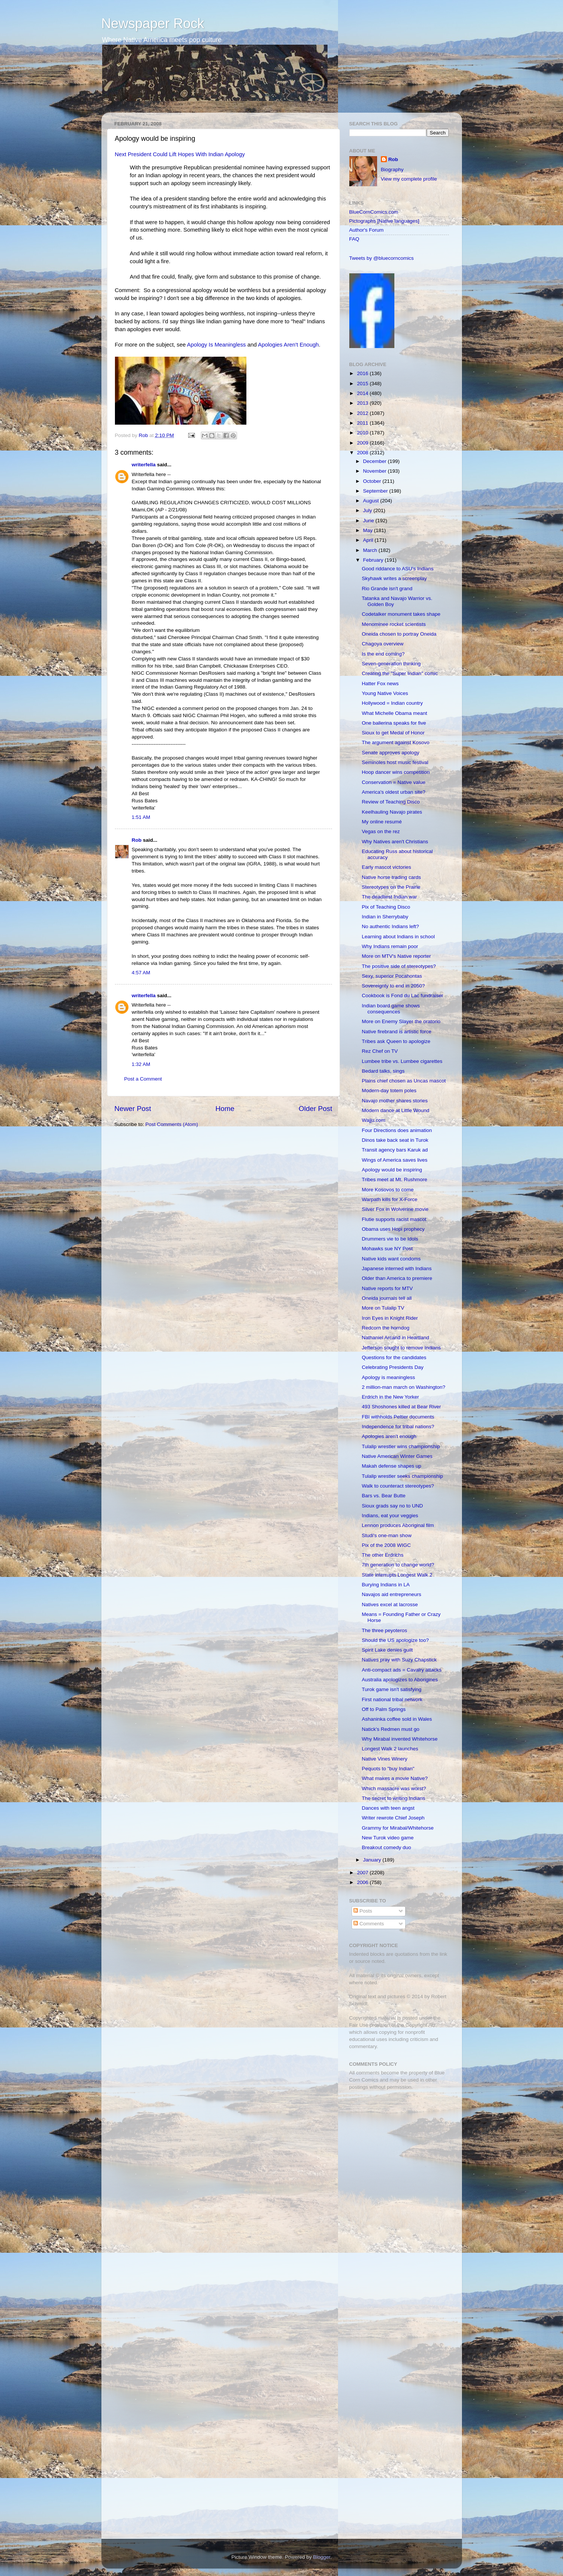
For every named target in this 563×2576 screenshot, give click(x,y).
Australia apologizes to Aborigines (400, 1679)
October (373, 481)
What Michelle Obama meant (394, 713)
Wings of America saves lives (394, 1160)
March (371, 550)
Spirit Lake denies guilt (387, 1650)
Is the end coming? (383, 654)
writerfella (144, 464)
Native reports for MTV (387, 1288)
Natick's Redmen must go (390, 1729)
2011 (363, 423)
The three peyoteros (384, 1630)
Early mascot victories (386, 867)
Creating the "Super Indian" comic (400, 673)
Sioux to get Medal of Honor (393, 733)
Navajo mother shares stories (395, 1100)
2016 (363, 373)
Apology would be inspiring (392, 1170)
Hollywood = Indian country (392, 703)
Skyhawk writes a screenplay (394, 578)
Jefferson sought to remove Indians (401, 1348)
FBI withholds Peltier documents (398, 1417)
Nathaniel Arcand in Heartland (395, 1337)
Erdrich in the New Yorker (390, 1397)
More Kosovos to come (388, 1189)
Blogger (322, 2557)
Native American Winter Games (397, 1456)
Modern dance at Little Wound (395, 1110)
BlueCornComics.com (373, 212)
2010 (363, 433)
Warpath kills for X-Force (389, 1199)
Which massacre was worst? (394, 1788)
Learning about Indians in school (398, 936)
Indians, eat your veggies (390, 1515)
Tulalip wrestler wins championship (401, 1446)
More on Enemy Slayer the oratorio (401, 1021)
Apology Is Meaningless (216, 345)
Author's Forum (366, 230)
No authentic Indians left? (390, 926)
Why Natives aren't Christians (395, 841)
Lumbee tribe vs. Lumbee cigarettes (402, 1061)
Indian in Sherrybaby (385, 916)
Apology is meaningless (388, 1377)
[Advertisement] (396, 2149)
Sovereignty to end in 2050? (393, 986)
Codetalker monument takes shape (401, 614)
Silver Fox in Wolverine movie (395, 1209)
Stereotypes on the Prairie (391, 887)
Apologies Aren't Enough (288, 345)
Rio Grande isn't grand (387, 588)
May (368, 530)
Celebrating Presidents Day (392, 1367)
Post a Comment (143, 1079)
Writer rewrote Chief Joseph (393, 1818)
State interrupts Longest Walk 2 (397, 1575)
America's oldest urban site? (393, 792)
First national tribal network (392, 1699)
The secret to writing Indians (393, 1798)
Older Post (315, 1108)
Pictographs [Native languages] (384, 221)
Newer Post (133, 1108)
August (371, 500)
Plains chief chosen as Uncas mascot (404, 1081)
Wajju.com (373, 1120)
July (368, 510)
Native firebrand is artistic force (396, 1031)
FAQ (354, 239)
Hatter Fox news (380, 683)
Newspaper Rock (152, 23)
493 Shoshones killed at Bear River (401, 1406)
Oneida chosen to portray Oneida (399, 634)
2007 (363, 1872)
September (376, 491)
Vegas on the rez (381, 831)
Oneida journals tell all (387, 1298)
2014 (363, 393)
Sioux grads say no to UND (392, 1506)
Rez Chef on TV (380, 1051)
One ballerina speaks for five (394, 723)
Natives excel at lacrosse (390, 1604)
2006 (363, 1882)
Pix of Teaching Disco (386, 907)
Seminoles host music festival (395, 762)
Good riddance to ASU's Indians (397, 568)
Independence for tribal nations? (398, 1426)
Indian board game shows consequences (391, 1008)
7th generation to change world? (398, 1565)
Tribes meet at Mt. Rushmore (394, 1179)
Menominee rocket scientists (394, 624)
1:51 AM (141, 817)
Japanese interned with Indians (397, 1268)
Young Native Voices (385, 693)
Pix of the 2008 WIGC (386, 1545)
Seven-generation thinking (391, 663)
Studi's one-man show (386, 1535)
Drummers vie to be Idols (390, 1239)
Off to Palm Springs (384, 1709)
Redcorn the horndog (385, 1328)
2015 (363, 383)
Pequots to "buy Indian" (388, 1768)
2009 (363, 443)
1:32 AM (141, 1064)
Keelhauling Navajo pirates (392, 812)
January (373, 1860)
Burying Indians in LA (386, 1584)
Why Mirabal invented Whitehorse (400, 1739)
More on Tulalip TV (383, 1308)
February (374, 560)
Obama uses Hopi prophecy (393, 1229)
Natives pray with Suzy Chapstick (399, 1660)
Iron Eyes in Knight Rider (390, 1318)
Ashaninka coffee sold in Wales (397, 1719)
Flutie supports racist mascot (394, 1219)
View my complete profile (409, 179)
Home (225, 1108)
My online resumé (382, 822)
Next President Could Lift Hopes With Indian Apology (180, 154)
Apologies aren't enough (389, 1436)
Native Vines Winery (384, 1759)
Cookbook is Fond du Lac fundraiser (402, 995)
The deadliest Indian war (389, 897)
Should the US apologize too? (395, 1640)
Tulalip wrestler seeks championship (402, 1476)
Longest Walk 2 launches (390, 1748)
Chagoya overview (382, 644)
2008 (363, 452)
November (375, 471)
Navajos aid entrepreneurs (391, 1594)
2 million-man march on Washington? (403, 1387)
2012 (363, 413)
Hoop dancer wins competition (396, 772)
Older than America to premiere (397, 1278)
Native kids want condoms (391, 1259)
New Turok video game (388, 1837)
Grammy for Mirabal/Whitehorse (397, 1828)
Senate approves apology (390, 752)
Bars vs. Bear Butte (383, 1495)
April (369, 540)
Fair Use (358, 2025)
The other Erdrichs (382, 1555)
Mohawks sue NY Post (387, 1248)
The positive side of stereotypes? (399, 966)
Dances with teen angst (388, 1808)
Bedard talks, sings (383, 1071)
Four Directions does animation (397, 1130)
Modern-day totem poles (389, 1090)
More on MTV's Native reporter (396, 956)
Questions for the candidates (394, 1357)
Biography (392, 169)
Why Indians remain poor (390, 946)
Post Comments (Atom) (171, 1124)
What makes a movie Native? (395, 1778)
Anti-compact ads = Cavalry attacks (401, 1670)
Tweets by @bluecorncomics (381, 258)
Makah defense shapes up (391, 1466)
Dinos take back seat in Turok (395, 1140)
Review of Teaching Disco (391, 802)
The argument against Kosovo (395, 742)
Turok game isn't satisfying (391, 1689)
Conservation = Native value (393, 782)
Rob (144, 435)
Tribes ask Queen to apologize (396, 1041)
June (369, 520)
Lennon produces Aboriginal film (398, 1525)
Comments (368, 1923)
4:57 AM (141, 972)
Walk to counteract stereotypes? (398, 1486)
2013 (363, 403)
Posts (362, 1911)
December (375, 461)
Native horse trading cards (391, 877)
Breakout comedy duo (386, 1847)
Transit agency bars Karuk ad (395, 1150)
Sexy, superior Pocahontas (392, 976)
